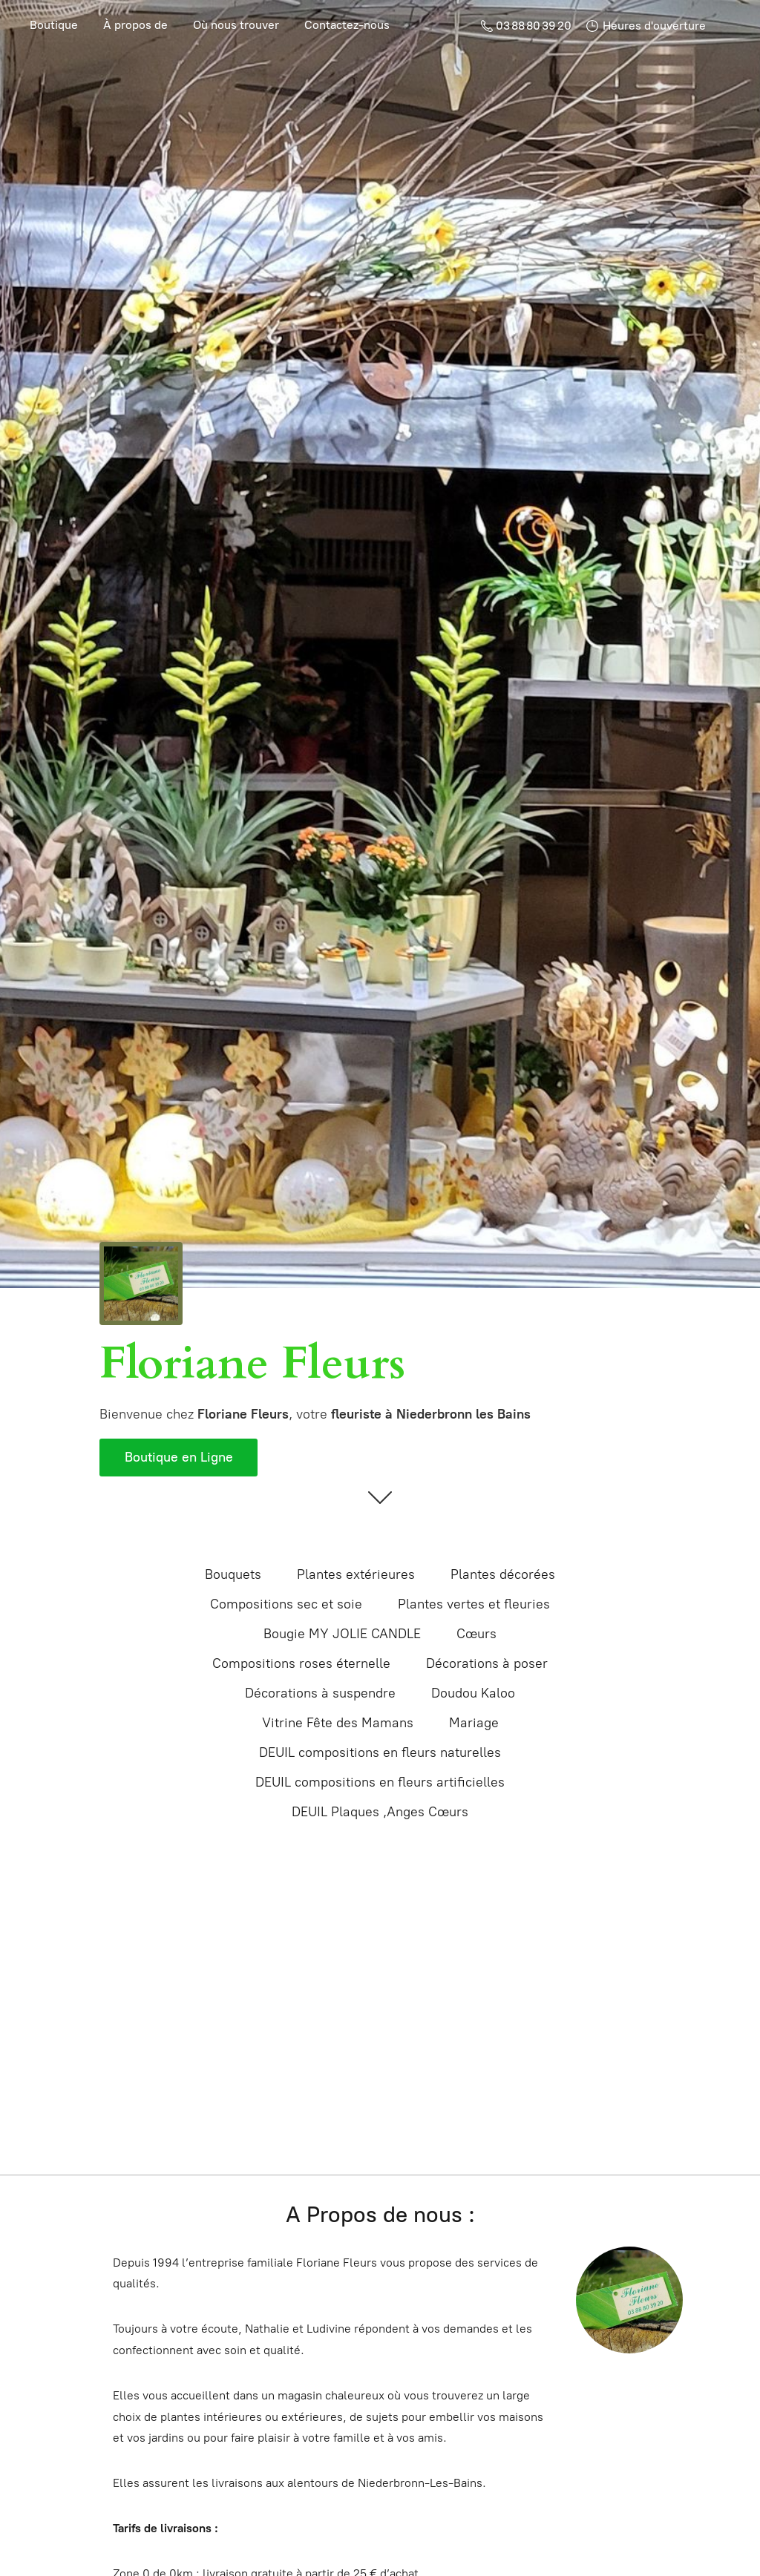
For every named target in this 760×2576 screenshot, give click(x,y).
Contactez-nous (347, 25)
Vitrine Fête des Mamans (337, 1723)
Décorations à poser (487, 1663)
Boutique (54, 25)
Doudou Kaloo (473, 1693)
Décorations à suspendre (320, 1693)
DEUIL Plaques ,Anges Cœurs (380, 1812)
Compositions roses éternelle (301, 1663)
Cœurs (476, 1634)
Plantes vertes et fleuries (474, 1604)
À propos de (135, 25)
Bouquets (233, 1574)
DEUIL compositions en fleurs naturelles (380, 1752)
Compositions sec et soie (286, 1604)
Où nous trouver (236, 25)
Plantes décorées (503, 1574)
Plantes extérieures (356, 1574)
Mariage (474, 1723)
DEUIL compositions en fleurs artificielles (380, 1782)
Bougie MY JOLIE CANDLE (342, 1634)
